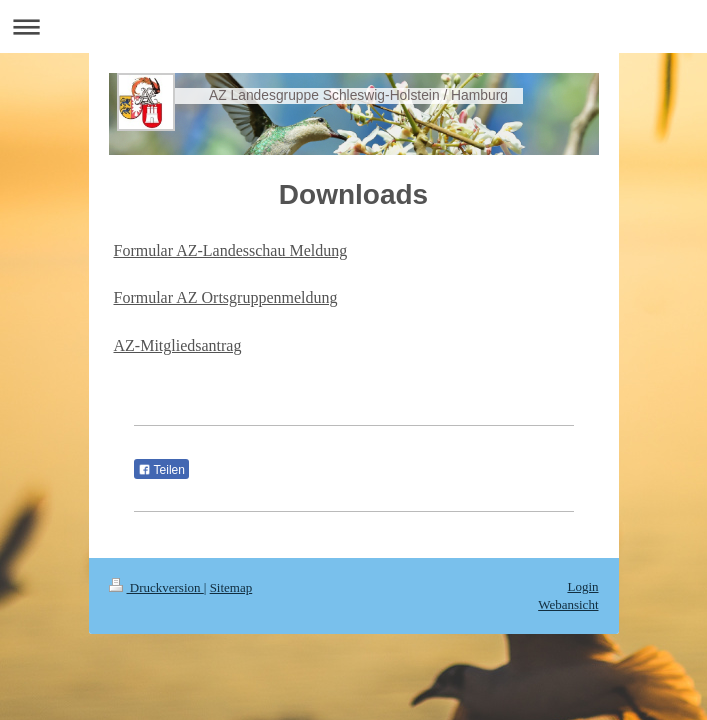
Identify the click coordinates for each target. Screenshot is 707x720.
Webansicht (568, 604)
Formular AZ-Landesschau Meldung (231, 250)
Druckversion (156, 587)
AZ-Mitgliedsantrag (178, 345)
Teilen (161, 470)
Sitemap (231, 587)
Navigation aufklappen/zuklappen (353, 26)
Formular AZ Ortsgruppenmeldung (226, 297)
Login (582, 586)
